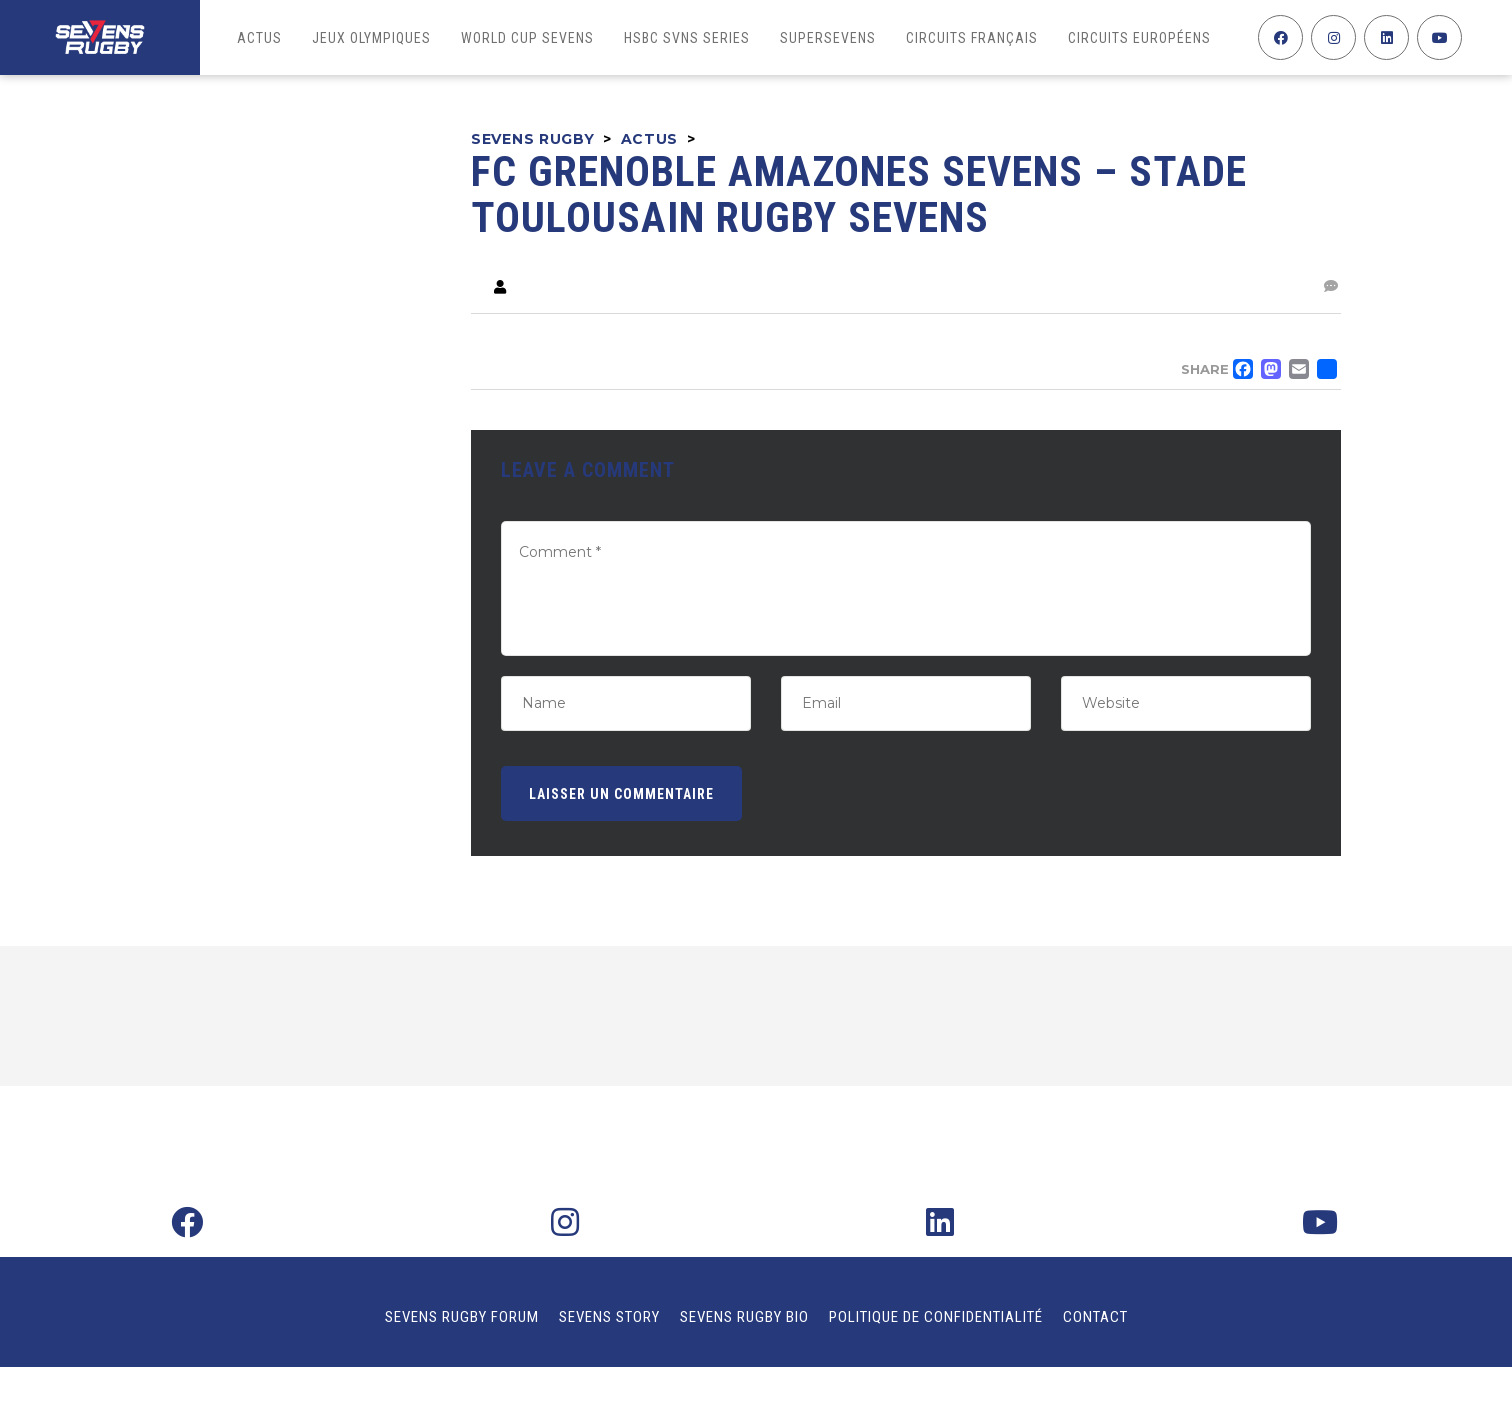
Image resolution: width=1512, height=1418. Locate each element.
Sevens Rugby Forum (462, 1317)
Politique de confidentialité (936, 1317)
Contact (1095, 1317)
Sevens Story (609, 1317)
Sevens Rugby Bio (744, 1317)
